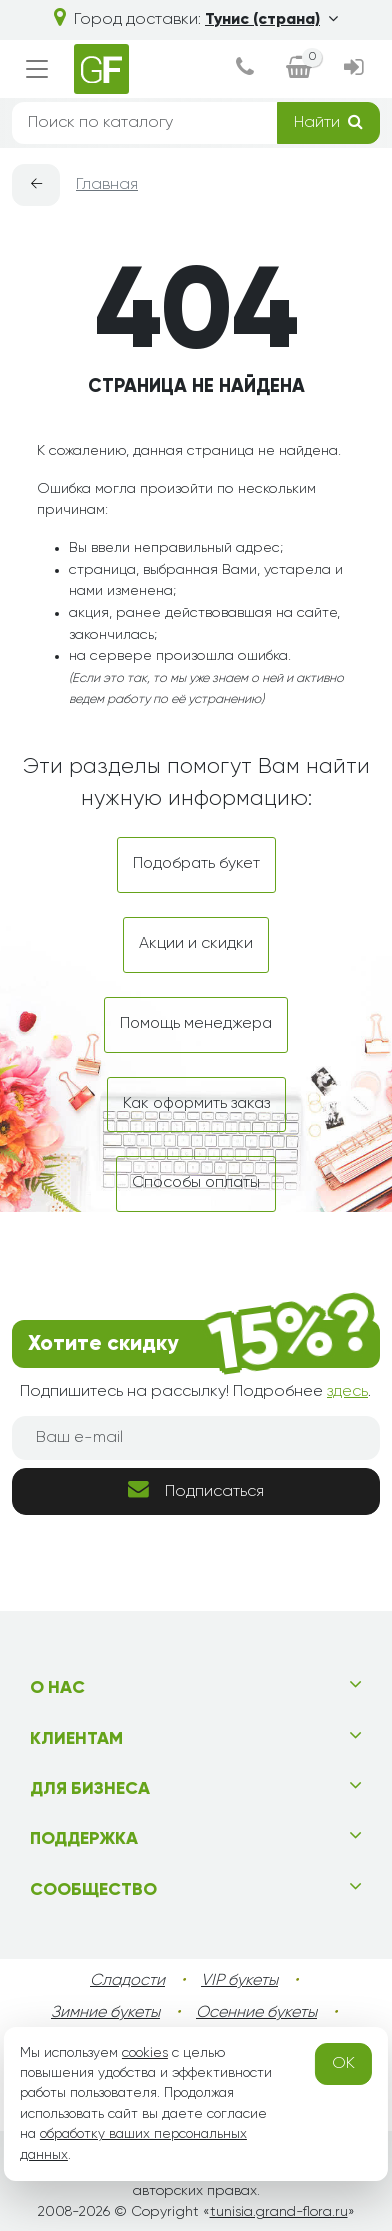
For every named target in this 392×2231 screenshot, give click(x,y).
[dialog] (245, 69)
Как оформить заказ (196, 1104)
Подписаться (196, 1489)
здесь (347, 1392)
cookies (145, 2053)
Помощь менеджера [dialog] (196, 1024)
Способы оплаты (196, 1183)
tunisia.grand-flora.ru (279, 2212)
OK (343, 2064)
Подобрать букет (196, 864)
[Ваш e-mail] (196, 1438)
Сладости (127, 1981)
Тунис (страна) (271, 20)
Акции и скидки (196, 944)
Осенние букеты (256, 2013)
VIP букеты (239, 1981)
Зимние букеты (105, 2013)
